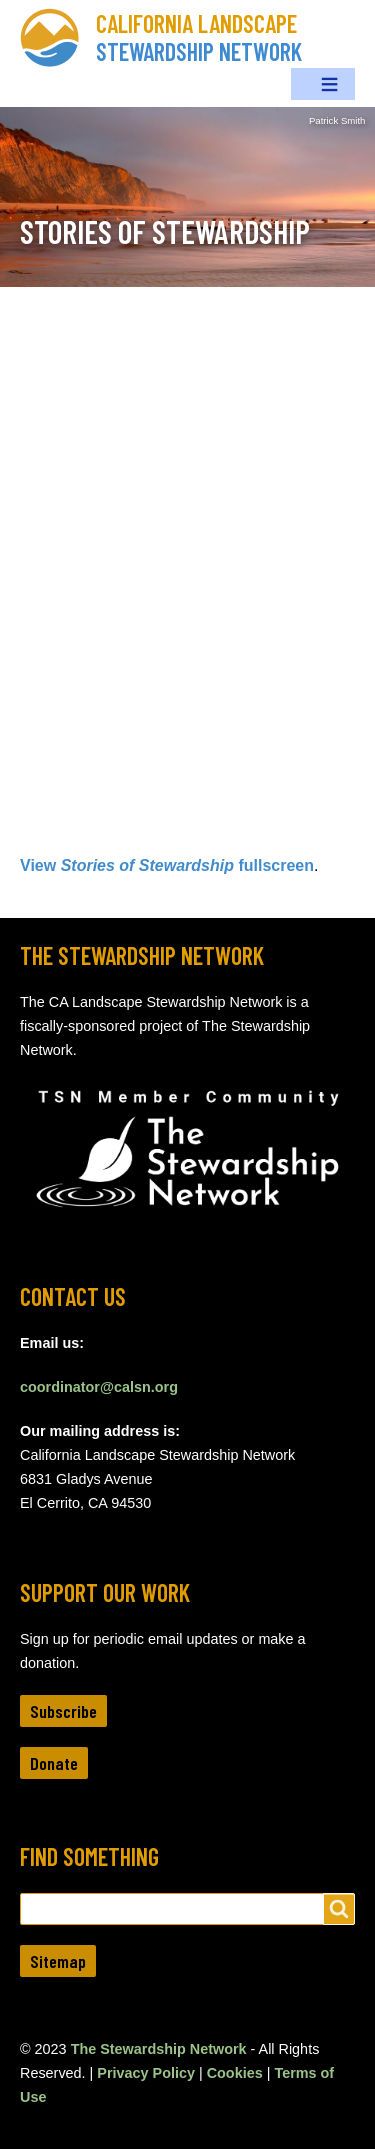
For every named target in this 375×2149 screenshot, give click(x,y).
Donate (54, 1763)
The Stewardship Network (159, 2049)
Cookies (235, 2073)
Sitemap (58, 1961)
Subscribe (63, 1711)
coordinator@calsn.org (99, 1387)
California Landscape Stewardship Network (199, 37)
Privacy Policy (146, 2073)
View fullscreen (167, 865)
